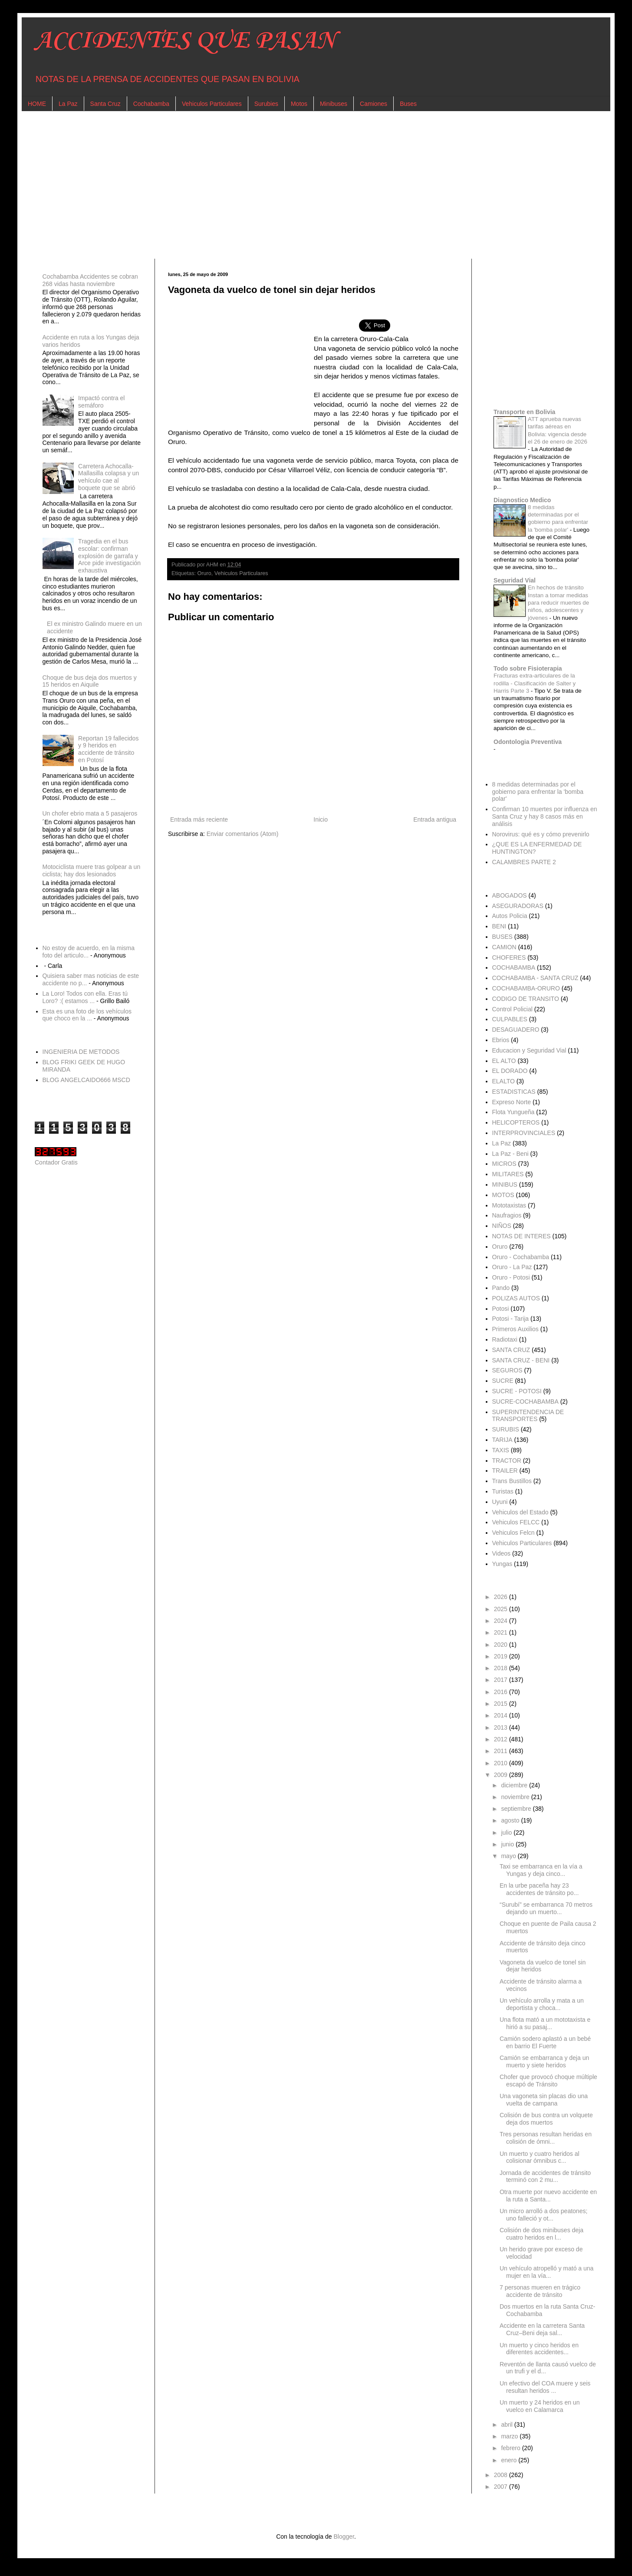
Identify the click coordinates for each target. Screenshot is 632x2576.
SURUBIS (505, 1429)
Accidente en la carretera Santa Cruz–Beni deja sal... (542, 2329)
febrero (511, 2447)
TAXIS (500, 1450)
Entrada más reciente (199, 819)
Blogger (343, 2536)
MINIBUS (504, 1184)
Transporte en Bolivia (524, 411)
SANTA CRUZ (511, 1349)
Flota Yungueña (513, 1112)
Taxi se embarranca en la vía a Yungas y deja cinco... (541, 1870)
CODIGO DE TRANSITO (525, 998)
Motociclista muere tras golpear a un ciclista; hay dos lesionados (92, 870)
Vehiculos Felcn (513, 1532)
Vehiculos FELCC (516, 1522)
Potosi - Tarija (510, 1318)
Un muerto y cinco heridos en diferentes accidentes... (539, 2349)
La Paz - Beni (510, 1153)
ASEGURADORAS (517, 905)
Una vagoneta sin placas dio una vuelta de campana (544, 2099)
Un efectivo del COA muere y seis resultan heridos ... (545, 2387)
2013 (501, 1727)
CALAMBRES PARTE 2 (524, 862)
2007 (501, 2486)
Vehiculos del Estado (520, 1512)
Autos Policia (509, 915)
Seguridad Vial (515, 580)
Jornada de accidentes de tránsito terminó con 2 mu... (545, 2176)
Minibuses (333, 103)
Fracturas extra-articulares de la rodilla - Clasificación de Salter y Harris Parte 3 (535, 683)
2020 (501, 1644)
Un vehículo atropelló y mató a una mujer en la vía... (546, 2272)
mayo (509, 1855)
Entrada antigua (434, 819)
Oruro (204, 573)
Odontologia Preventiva (528, 741)
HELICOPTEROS (516, 1122)
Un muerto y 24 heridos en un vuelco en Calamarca (539, 2406)
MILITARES (508, 1174)
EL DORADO (510, 1070)
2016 (501, 1691)
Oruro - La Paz (512, 1266)
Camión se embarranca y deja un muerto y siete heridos (544, 2061)
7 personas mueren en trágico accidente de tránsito (540, 2291)
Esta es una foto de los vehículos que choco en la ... (87, 1015)
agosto (511, 1820)
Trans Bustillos (512, 1480)
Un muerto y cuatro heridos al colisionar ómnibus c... (539, 2157)
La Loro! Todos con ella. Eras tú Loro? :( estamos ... (85, 997)
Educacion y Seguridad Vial (529, 1050)
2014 (501, 1715)
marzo (510, 2436)
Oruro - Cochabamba (521, 1256)
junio (508, 1844)
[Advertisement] (295, 185)
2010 (501, 1763)
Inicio (320, 819)
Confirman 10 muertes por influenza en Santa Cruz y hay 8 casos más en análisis (544, 816)
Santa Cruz (105, 103)
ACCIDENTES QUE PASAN (185, 41)
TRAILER (505, 1470)
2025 (501, 1608)
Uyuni (500, 1501)
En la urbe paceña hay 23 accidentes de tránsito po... (539, 1889)
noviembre (516, 1796)
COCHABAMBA (514, 967)
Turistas (503, 1491)
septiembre (517, 1808)
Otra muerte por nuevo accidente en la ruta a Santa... (548, 2195)
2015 (501, 1703)
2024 (501, 1620)
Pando (501, 1287)
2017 (501, 1679)
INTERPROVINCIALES (523, 1132)
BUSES (502, 936)
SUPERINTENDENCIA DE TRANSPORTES (528, 1415)
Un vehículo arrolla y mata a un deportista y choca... (542, 2004)
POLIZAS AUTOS (516, 1298)
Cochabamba (151, 103)
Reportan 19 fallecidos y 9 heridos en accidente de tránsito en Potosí (108, 749)
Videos (501, 1553)
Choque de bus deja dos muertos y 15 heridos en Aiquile (90, 681)
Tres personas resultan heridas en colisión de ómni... (546, 2138)
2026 (501, 1596)
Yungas (502, 1563)
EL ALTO (504, 1060)
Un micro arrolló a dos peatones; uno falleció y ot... (543, 2215)
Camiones (373, 103)
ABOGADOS (509, 895)
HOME (37, 103)
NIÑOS (501, 1225)
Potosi (500, 1308)
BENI (499, 926)
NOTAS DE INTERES (521, 1236)
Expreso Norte (511, 1102)
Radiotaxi (504, 1339)
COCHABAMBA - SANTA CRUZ (535, 977)
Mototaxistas (509, 1205)
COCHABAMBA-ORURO (526, 988)
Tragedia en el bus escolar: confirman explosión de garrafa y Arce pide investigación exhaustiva (109, 556)
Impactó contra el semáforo (101, 402)
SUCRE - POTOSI (517, 1391)
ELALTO (503, 1081)
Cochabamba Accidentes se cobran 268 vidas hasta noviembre (90, 280)
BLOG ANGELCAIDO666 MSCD (86, 1079)
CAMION (504, 947)
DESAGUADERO (516, 1029)
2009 (501, 1774)
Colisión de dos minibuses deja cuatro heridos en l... (541, 2234)
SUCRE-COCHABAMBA (525, 1401)
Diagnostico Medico (522, 500)
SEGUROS (507, 1370)
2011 (501, 1750)
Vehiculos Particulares (212, 103)
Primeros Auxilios (515, 1329)
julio (507, 1832)
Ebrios (501, 1039)
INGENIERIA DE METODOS (81, 1051)
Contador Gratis (56, 1162)
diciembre (515, 1785)
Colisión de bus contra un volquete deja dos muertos (546, 2119)
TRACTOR (506, 1460)
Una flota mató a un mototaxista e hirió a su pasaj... (545, 2023)
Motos (299, 103)
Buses (408, 103)
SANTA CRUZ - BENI (521, 1360)
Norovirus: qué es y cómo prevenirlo (540, 834)
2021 (501, 1632)
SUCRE (503, 1380)
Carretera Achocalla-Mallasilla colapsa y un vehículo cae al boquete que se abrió (108, 477)
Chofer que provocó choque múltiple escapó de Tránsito (548, 2080)
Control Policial (512, 1009)
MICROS (504, 1163)
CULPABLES (509, 1019)
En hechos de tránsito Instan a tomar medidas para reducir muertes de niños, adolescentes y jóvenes (558, 602)
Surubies (266, 103)
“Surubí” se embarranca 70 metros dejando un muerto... (546, 1908)
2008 (501, 2474)
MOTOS (503, 1194)
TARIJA (502, 1439)
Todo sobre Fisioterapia (528, 668)
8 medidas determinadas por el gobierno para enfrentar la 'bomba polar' (537, 792)
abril (507, 2424)
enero (509, 2460)
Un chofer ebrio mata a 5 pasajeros (90, 813)
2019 (501, 1656)
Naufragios (507, 1215)
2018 (501, 1668)
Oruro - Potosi (511, 1277)
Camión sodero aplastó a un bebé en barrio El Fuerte (545, 2042)
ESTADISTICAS (514, 1091)
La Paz (68, 103)
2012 (501, 1739)
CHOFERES (509, 957)
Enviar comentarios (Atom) (243, 833)
